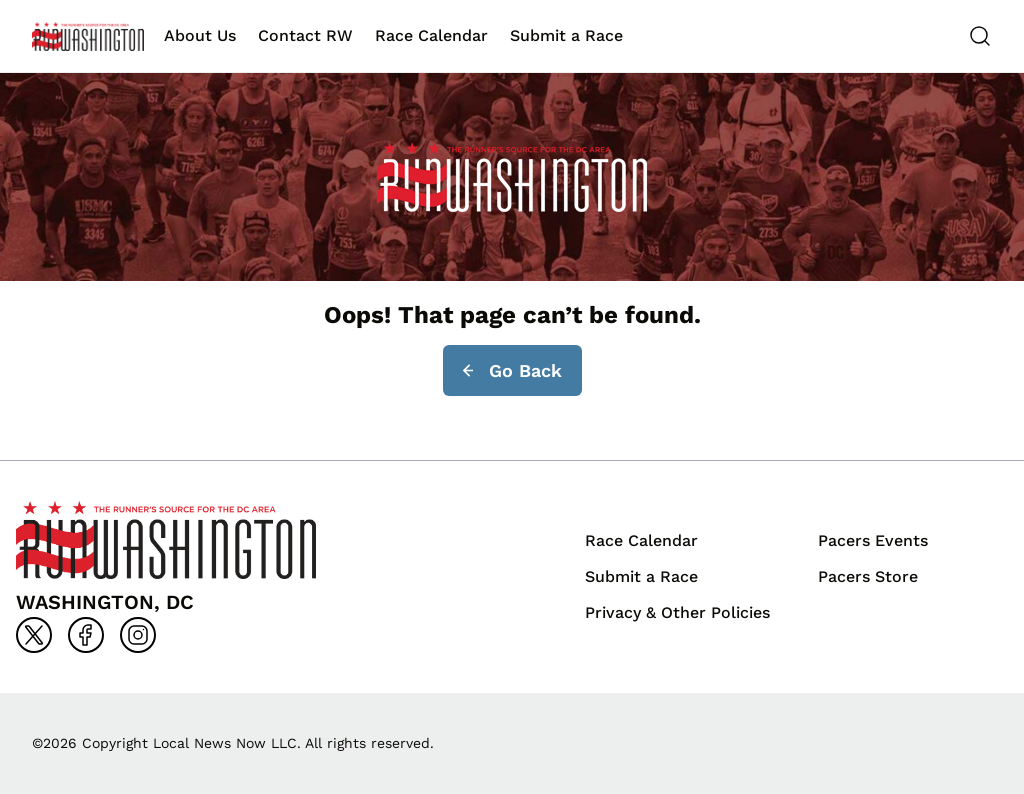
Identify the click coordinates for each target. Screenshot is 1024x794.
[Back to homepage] (88, 36)
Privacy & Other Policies (677, 612)
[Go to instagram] (138, 635)
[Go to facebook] (86, 635)
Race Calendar (431, 35)
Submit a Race (566, 35)
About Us (200, 35)
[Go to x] (34, 635)
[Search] (980, 36)
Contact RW (305, 35)
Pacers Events (873, 540)
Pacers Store (868, 576)
